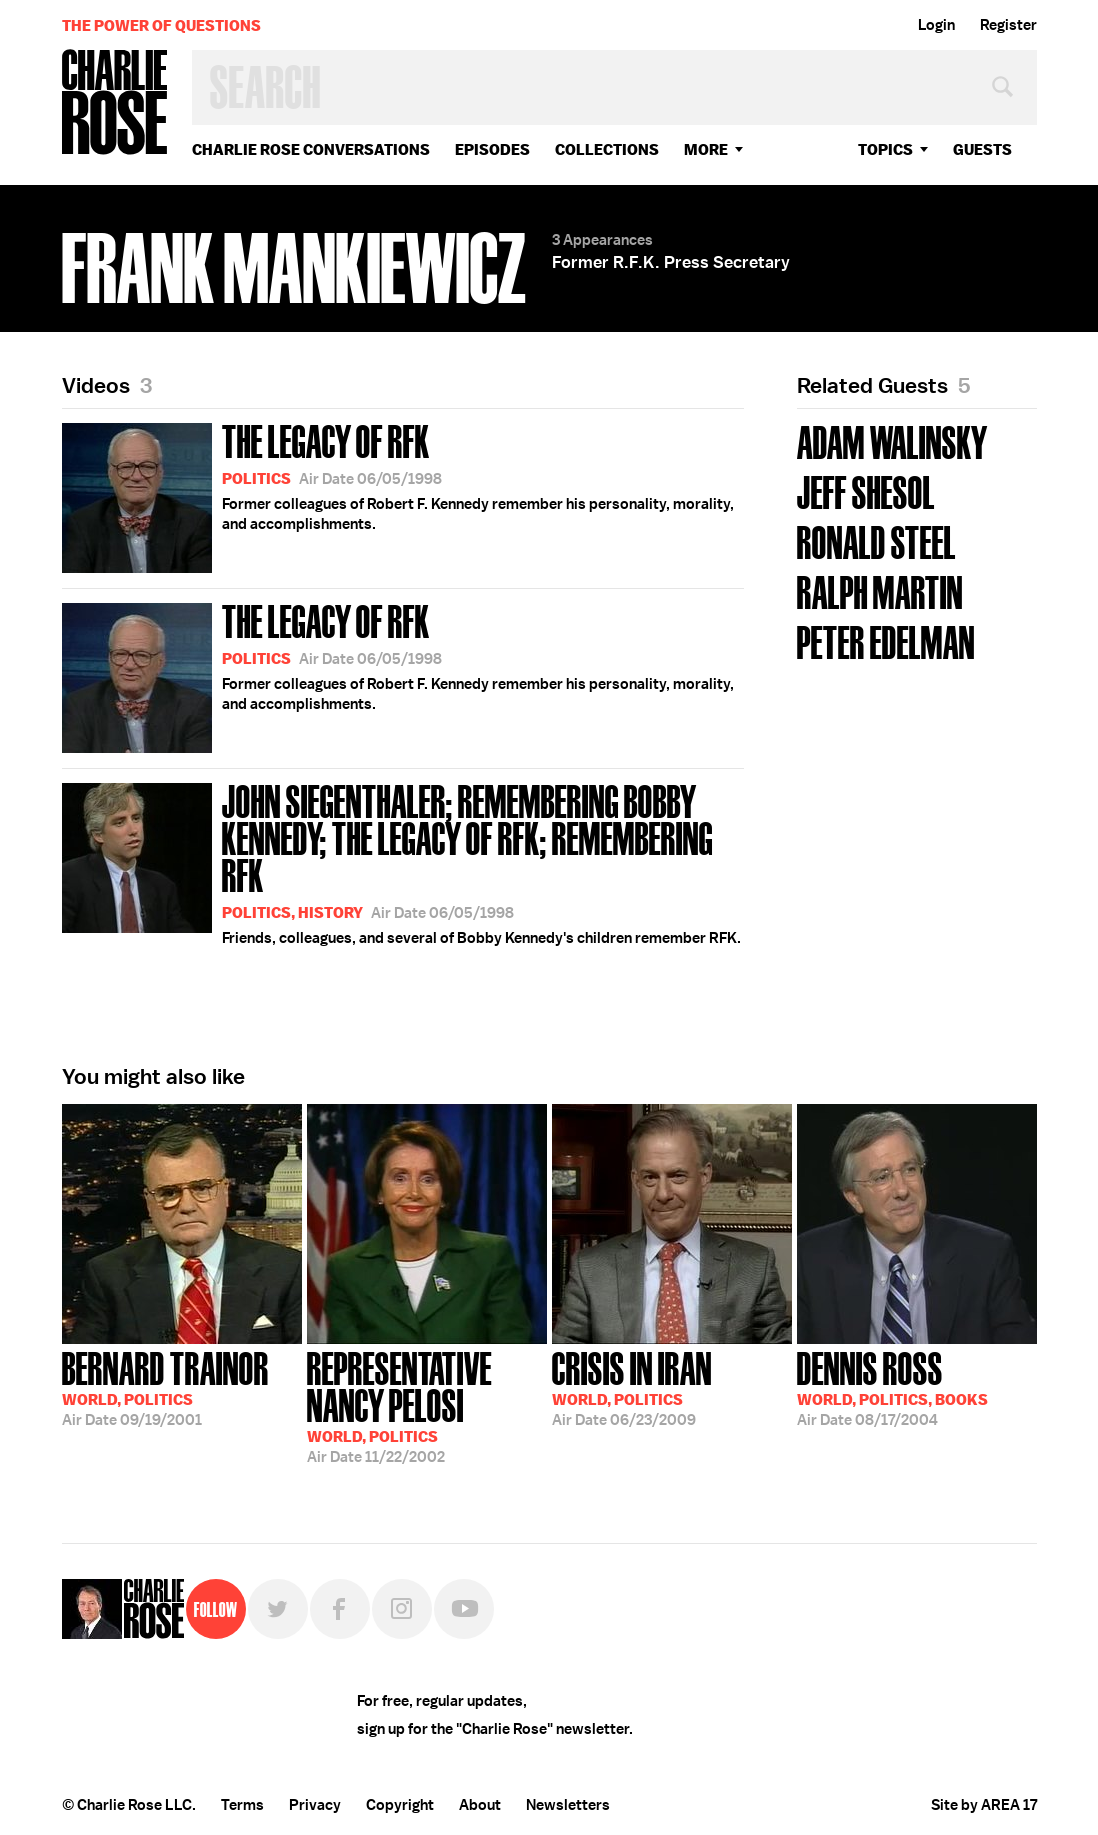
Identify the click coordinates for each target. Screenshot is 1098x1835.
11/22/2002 (427, 1405)
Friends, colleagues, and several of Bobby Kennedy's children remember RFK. (403, 862)
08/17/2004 (892, 1387)
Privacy (315, 1805)
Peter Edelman (886, 640)
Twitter (278, 1609)
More (706, 149)
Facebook (340, 1609)
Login (936, 25)
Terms (242, 1805)
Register (1008, 25)
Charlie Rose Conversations (311, 149)
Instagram (402, 1609)
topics (885, 149)
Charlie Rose (115, 103)
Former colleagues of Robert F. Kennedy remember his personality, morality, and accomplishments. (398, 494)
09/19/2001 (165, 1387)
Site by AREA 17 (984, 1805)
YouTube (464, 1609)
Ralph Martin (880, 590)
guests (982, 149)
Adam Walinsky (892, 440)
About (480, 1805)
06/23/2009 (632, 1387)
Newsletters (568, 1805)
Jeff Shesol (866, 490)
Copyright (400, 1805)
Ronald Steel (876, 540)
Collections (607, 149)
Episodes (492, 149)
